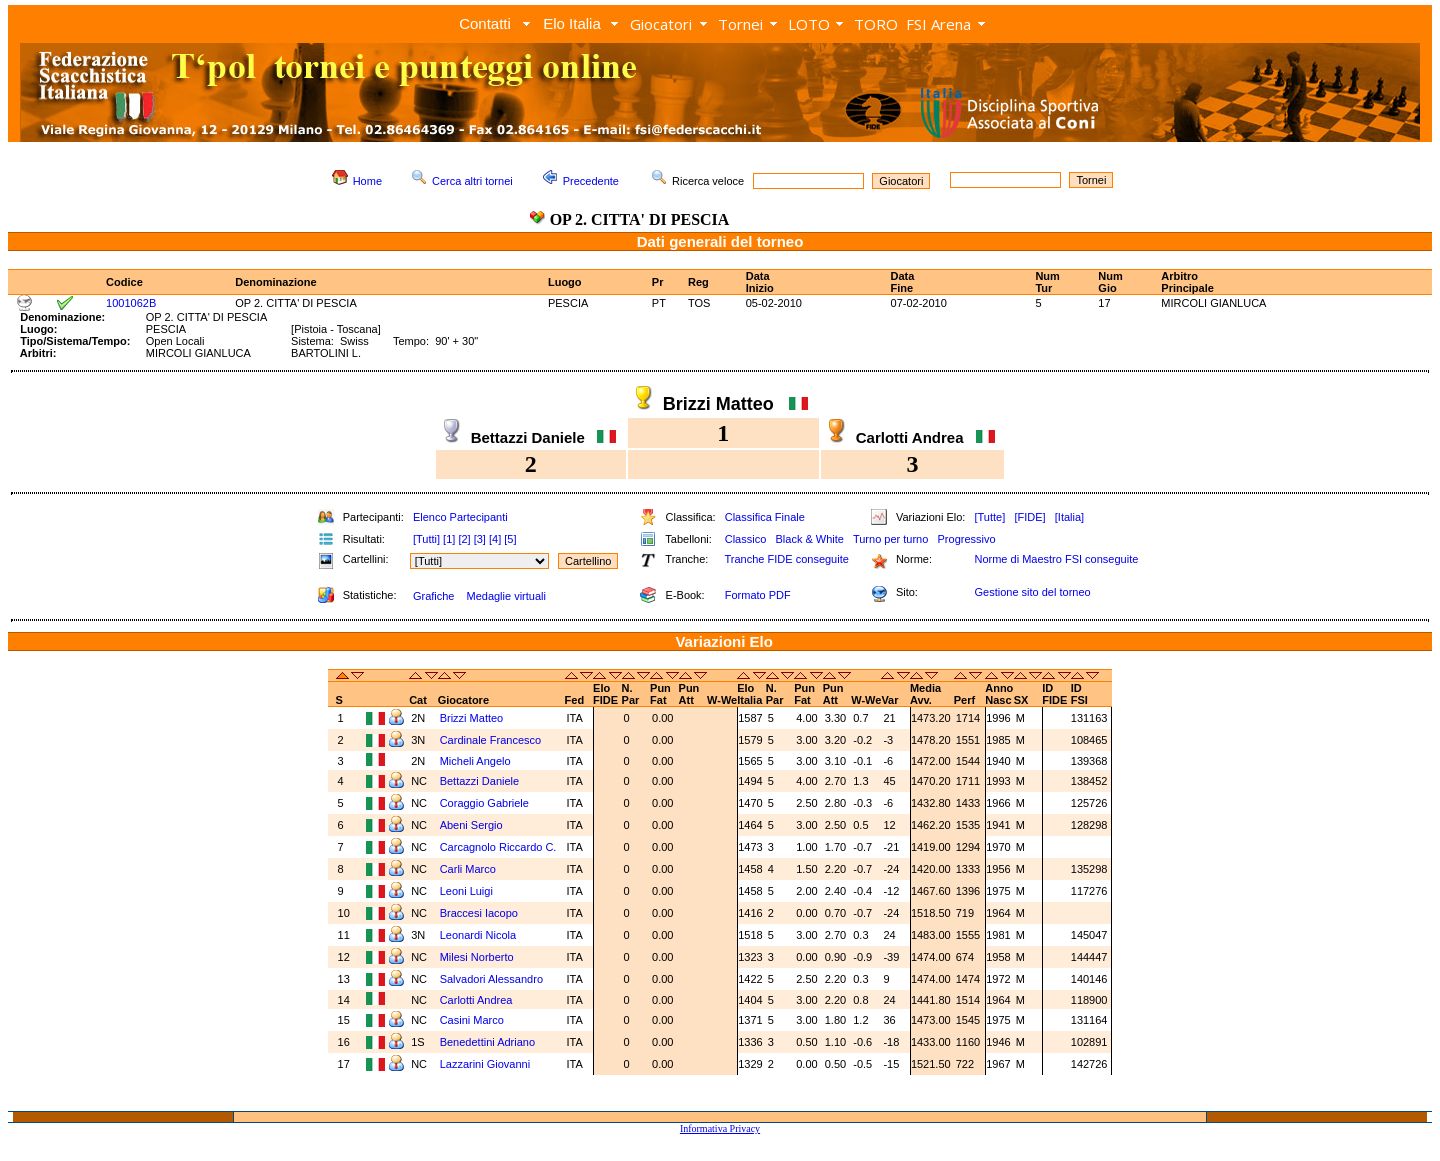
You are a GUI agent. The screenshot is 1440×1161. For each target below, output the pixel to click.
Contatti (485, 23)
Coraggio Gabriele (486, 803)
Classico (746, 539)
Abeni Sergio (473, 825)
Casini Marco (473, 1020)
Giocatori (661, 24)
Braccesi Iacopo (480, 913)
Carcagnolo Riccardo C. (500, 847)
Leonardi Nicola (480, 935)
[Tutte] (989, 517)
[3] (480, 539)
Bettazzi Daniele (481, 781)
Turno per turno (890, 539)
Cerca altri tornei (472, 181)
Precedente (591, 181)
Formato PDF (758, 595)
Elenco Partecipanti (460, 517)
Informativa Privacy (720, 1128)
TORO (876, 24)
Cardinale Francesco (492, 740)
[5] (510, 539)
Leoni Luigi (468, 891)
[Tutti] (426, 539)
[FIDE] (1029, 517)
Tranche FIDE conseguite (787, 559)
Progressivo (967, 539)
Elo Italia (572, 23)
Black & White (809, 539)
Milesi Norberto (478, 957)
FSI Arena (938, 24)
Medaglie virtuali (505, 596)
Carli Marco (469, 869)
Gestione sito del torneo (1032, 592)
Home (367, 181)
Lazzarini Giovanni (487, 1064)
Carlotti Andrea (478, 1000)
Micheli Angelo (477, 761)
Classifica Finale (765, 517)
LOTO (809, 24)
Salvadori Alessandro (493, 979)
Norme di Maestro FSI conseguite (1056, 559)
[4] (495, 539)
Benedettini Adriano (489, 1042)
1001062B (131, 303)
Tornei (740, 24)
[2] (464, 539)
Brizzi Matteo (473, 718)
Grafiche (434, 596)
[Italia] (1069, 517)
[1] (449, 539)
